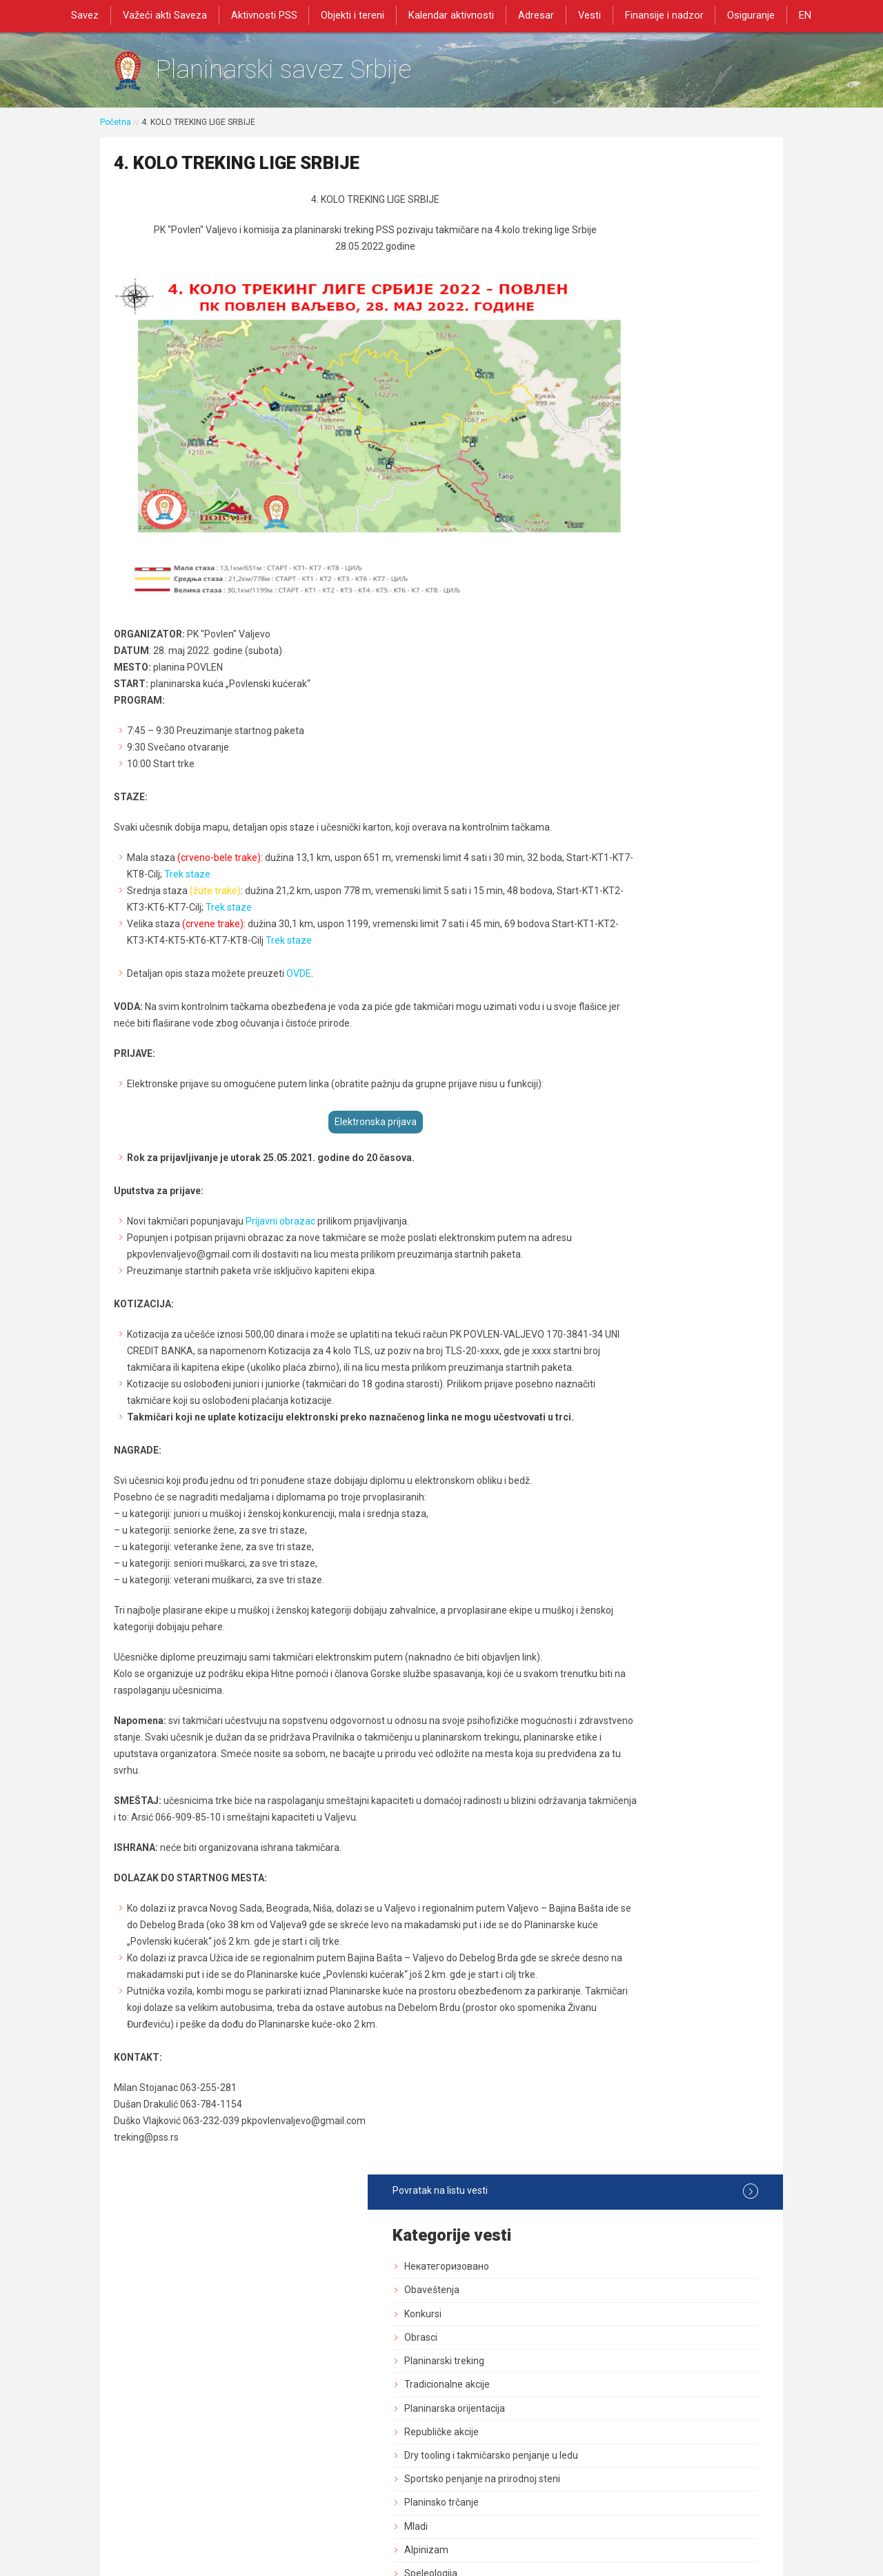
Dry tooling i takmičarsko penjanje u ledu (670, 430)
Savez (89, 15)
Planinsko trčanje (631, 483)
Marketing (616, 979)
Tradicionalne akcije (636, 353)
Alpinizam (616, 531)
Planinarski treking (634, 330)
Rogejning (615, 1192)
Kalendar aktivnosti (452, 15)
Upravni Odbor (625, 672)
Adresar (535, 15)
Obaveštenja (621, 259)
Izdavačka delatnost (638, 1003)
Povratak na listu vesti (670, 160)
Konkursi (612, 282)
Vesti (587, 15)
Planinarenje (621, 790)
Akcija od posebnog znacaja (654, 1239)
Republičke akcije (631, 400)
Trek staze (280, 838)
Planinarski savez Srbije (311, 73)
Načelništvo (619, 696)
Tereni (608, 908)
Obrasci (610, 307)
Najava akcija (622, 1121)
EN (800, 15)
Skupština (615, 649)
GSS (603, 743)
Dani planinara (625, 838)
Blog (603, 1144)
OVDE (298, 937)
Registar (612, 1026)
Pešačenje (616, 767)
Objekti (609, 885)
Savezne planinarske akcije (653, 1215)
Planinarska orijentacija (644, 377)
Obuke (608, 956)
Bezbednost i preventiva (647, 861)
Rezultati (613, 625)
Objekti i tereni (354, 15)
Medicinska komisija (637, 1168)
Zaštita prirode (626, 932)
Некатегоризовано (636, 235)
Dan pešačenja (626, 814)
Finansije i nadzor (661, 15)
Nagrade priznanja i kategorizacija (668, 578)
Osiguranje (747, 15)
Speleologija (620, 554)
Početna (115, 129)
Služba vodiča (624, 720)
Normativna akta (630, 1074)
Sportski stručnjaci (634, 1097)
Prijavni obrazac (279, 1185)
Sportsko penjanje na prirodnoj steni (672, 460)
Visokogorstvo (625, 601)
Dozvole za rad (626, 1050)
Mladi (605, 507)
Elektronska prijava (329, 1085)
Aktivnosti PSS (267, 15)
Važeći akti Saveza (168, 15)
